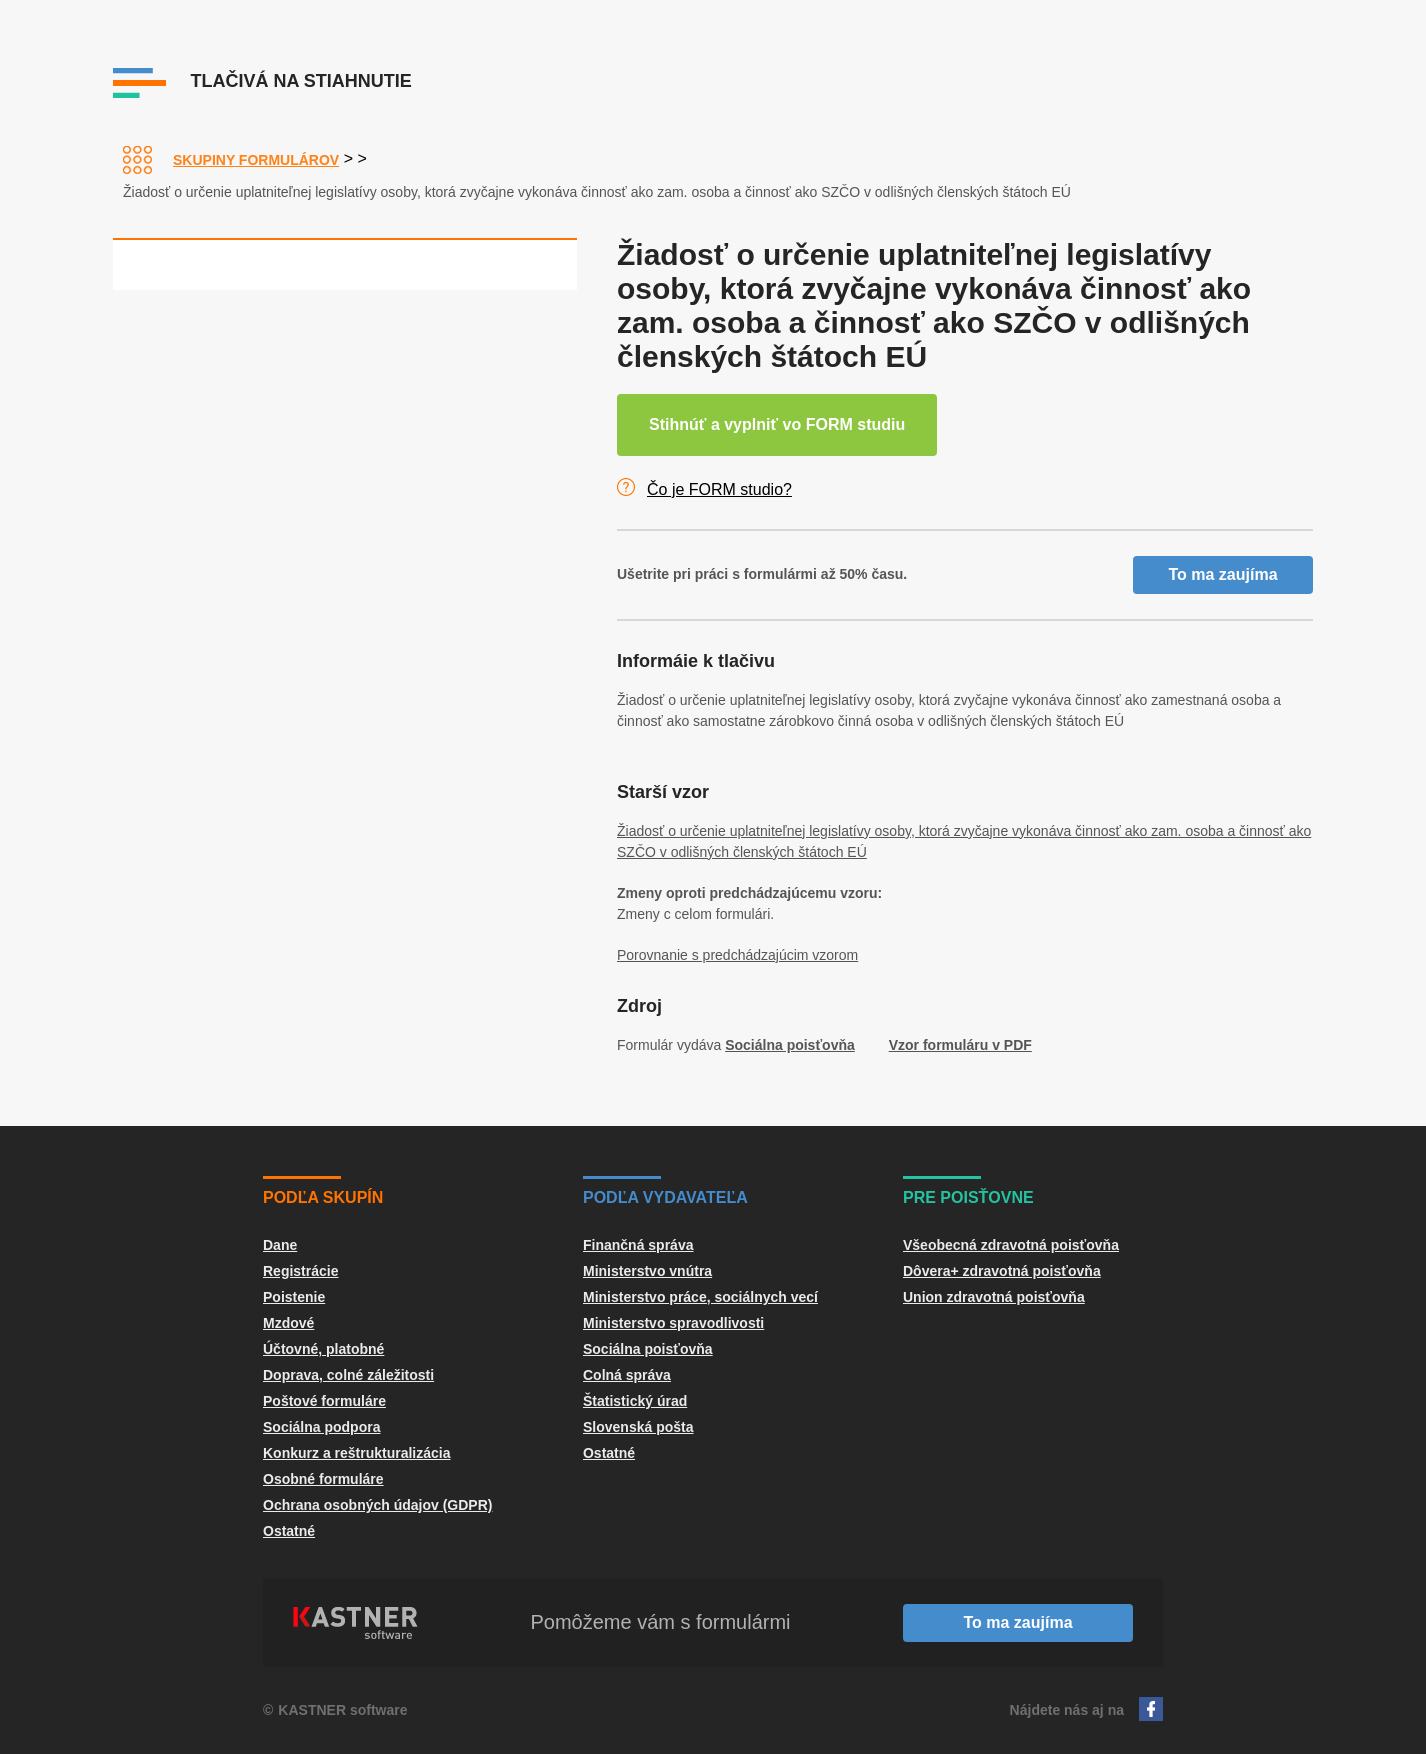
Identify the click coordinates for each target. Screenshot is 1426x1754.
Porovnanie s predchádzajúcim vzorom (737, 955)
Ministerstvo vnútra (647, 1271)
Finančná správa (638, 1245)
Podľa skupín (323, 1197)
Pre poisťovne (968, 1197)
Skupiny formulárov (256, 160)
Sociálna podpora (321, 1427)
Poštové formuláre (324, 1401)
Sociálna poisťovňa (790, 1045)
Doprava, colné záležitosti (348, 1375)
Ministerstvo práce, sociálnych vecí (700, 1297)
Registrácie (300, 1271)
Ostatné (289, 1531)
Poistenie (294, 1297)
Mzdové (288, 1323)
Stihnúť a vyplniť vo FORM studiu (777, 424)
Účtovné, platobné (323, 1349)
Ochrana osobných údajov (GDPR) (377, 1505)
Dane (280, 1245)
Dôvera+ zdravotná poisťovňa (1002, 1271)
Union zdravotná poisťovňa (994, 1297)
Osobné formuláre (323, 1479)
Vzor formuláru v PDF (960, 1045)
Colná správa (627, 1375)
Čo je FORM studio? (719, 489)
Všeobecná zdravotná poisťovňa (1011, 1245)
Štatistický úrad (635, 1401)
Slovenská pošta (638, 1427)
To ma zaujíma (1222, 574)
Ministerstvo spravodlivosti (673, 1323)
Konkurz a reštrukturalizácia (357, 1453)
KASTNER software (342, 1710)
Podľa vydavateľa (665, 1197)
